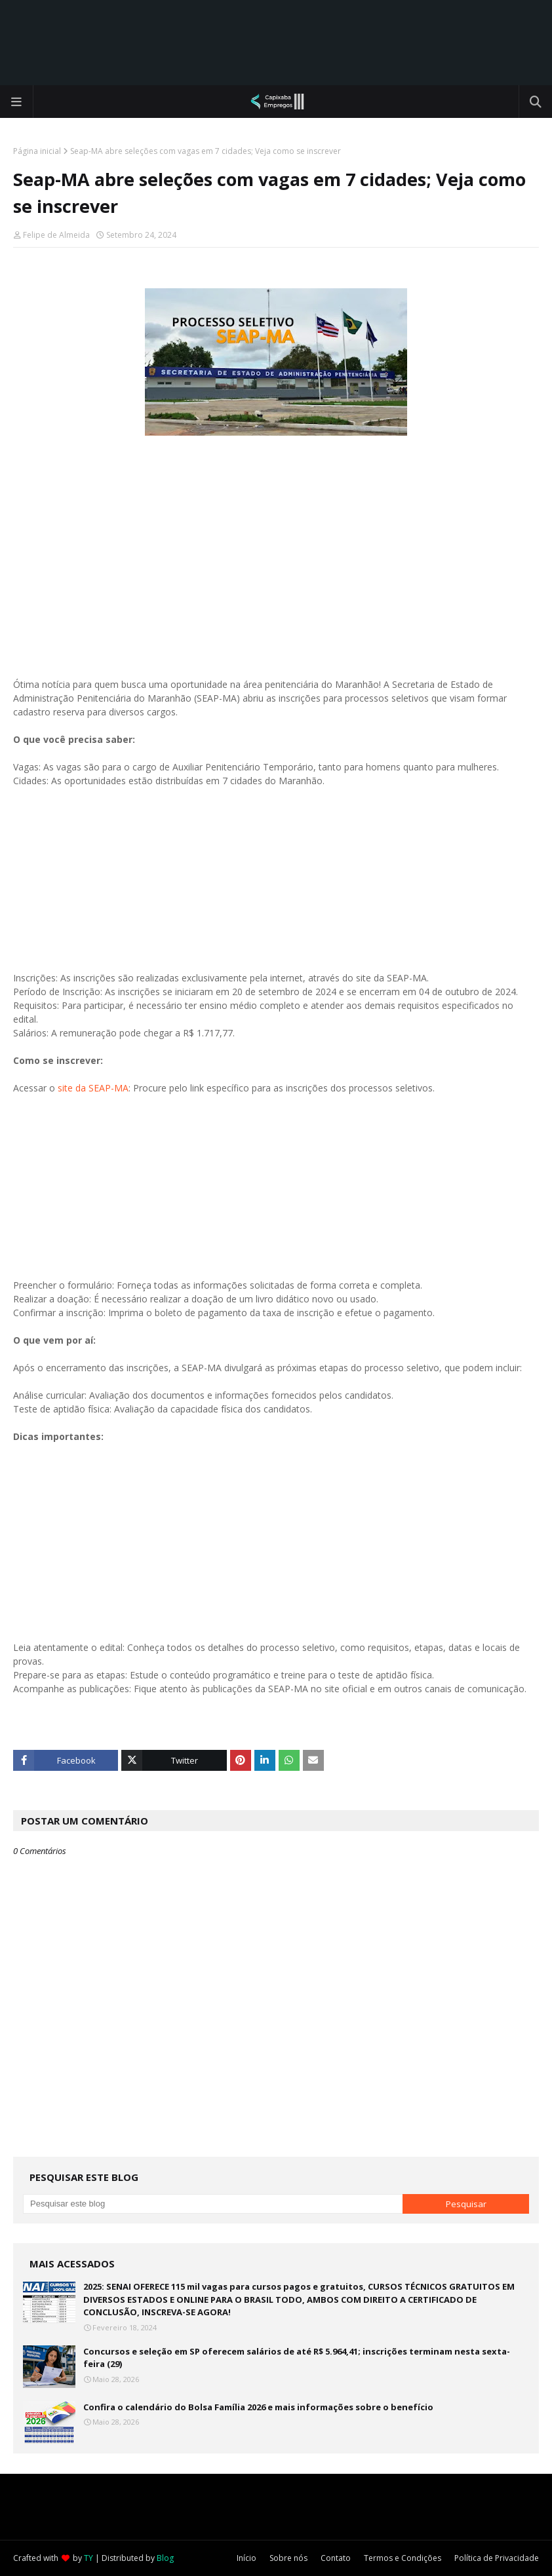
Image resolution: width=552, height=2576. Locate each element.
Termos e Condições (402, 2558)
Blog (165, 2558)
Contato (336, 2558)
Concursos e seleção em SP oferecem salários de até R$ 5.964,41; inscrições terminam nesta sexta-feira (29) (296, 2357)
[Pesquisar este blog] (213, 2204)
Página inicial (37, 151)
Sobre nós (288, 2558)
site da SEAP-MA (93, 1088)
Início (246, 2558)
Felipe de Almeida (56, 234)
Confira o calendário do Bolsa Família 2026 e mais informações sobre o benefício (258, 2407)
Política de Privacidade (496, 2558)
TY (88, 2558)
